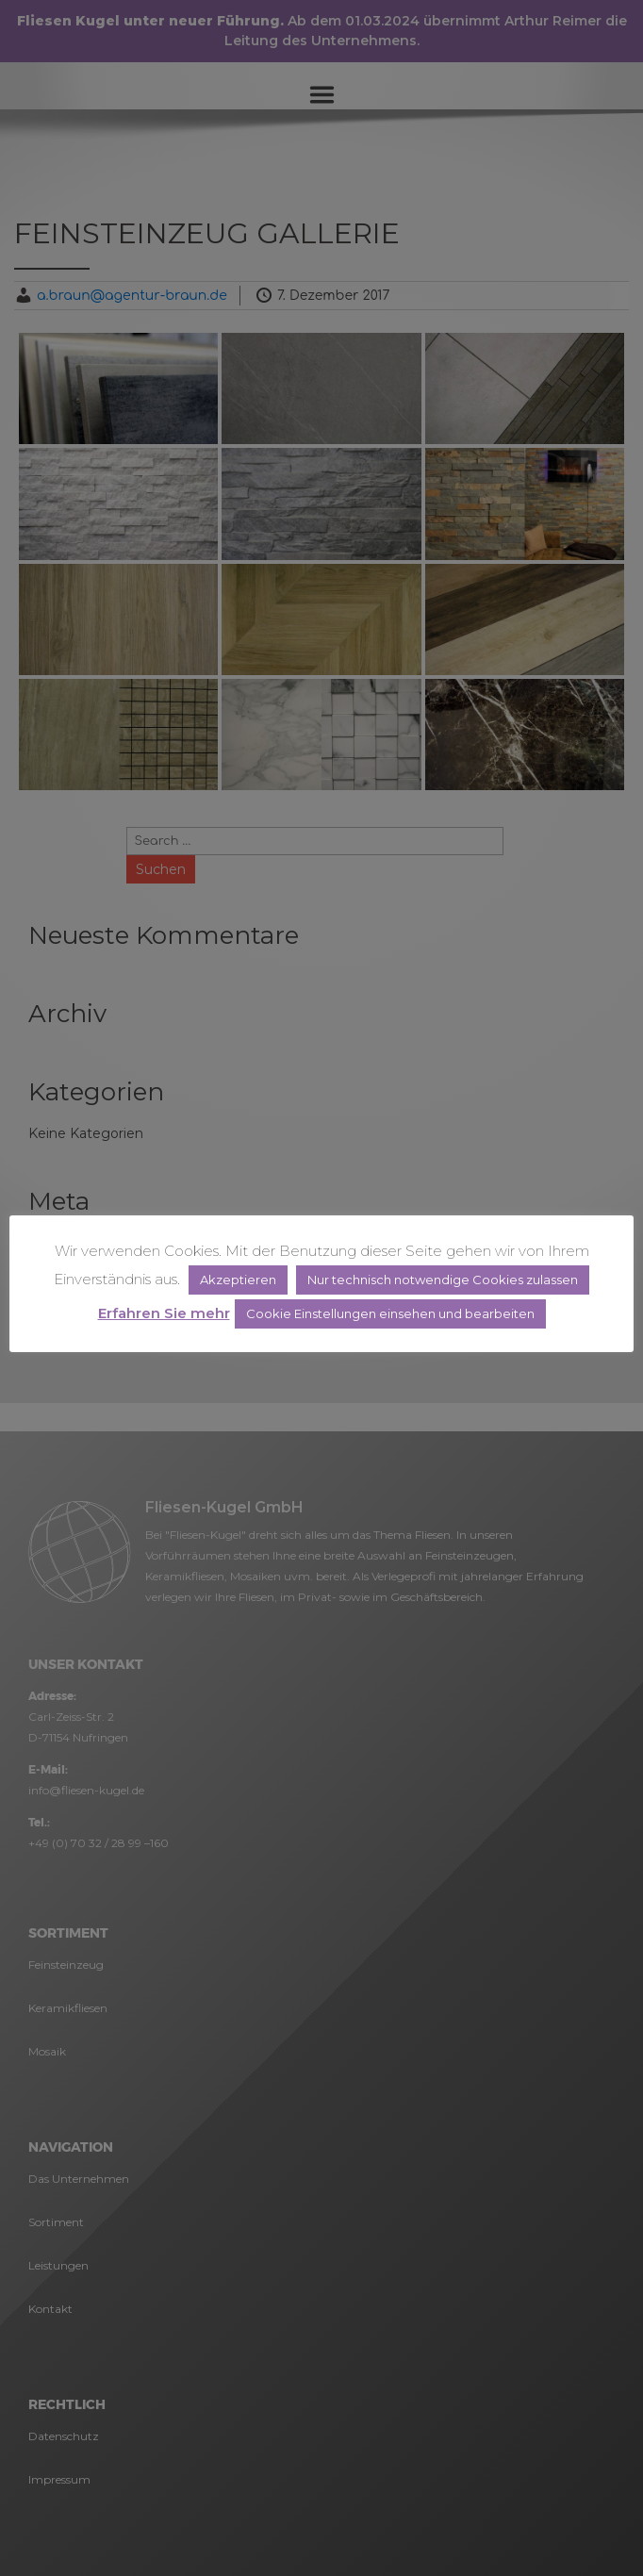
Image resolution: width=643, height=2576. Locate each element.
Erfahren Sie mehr (164, 1313)
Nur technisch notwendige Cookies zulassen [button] (442, 1279)
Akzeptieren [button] (238, 1279)
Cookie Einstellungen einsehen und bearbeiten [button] (390, 1313)
